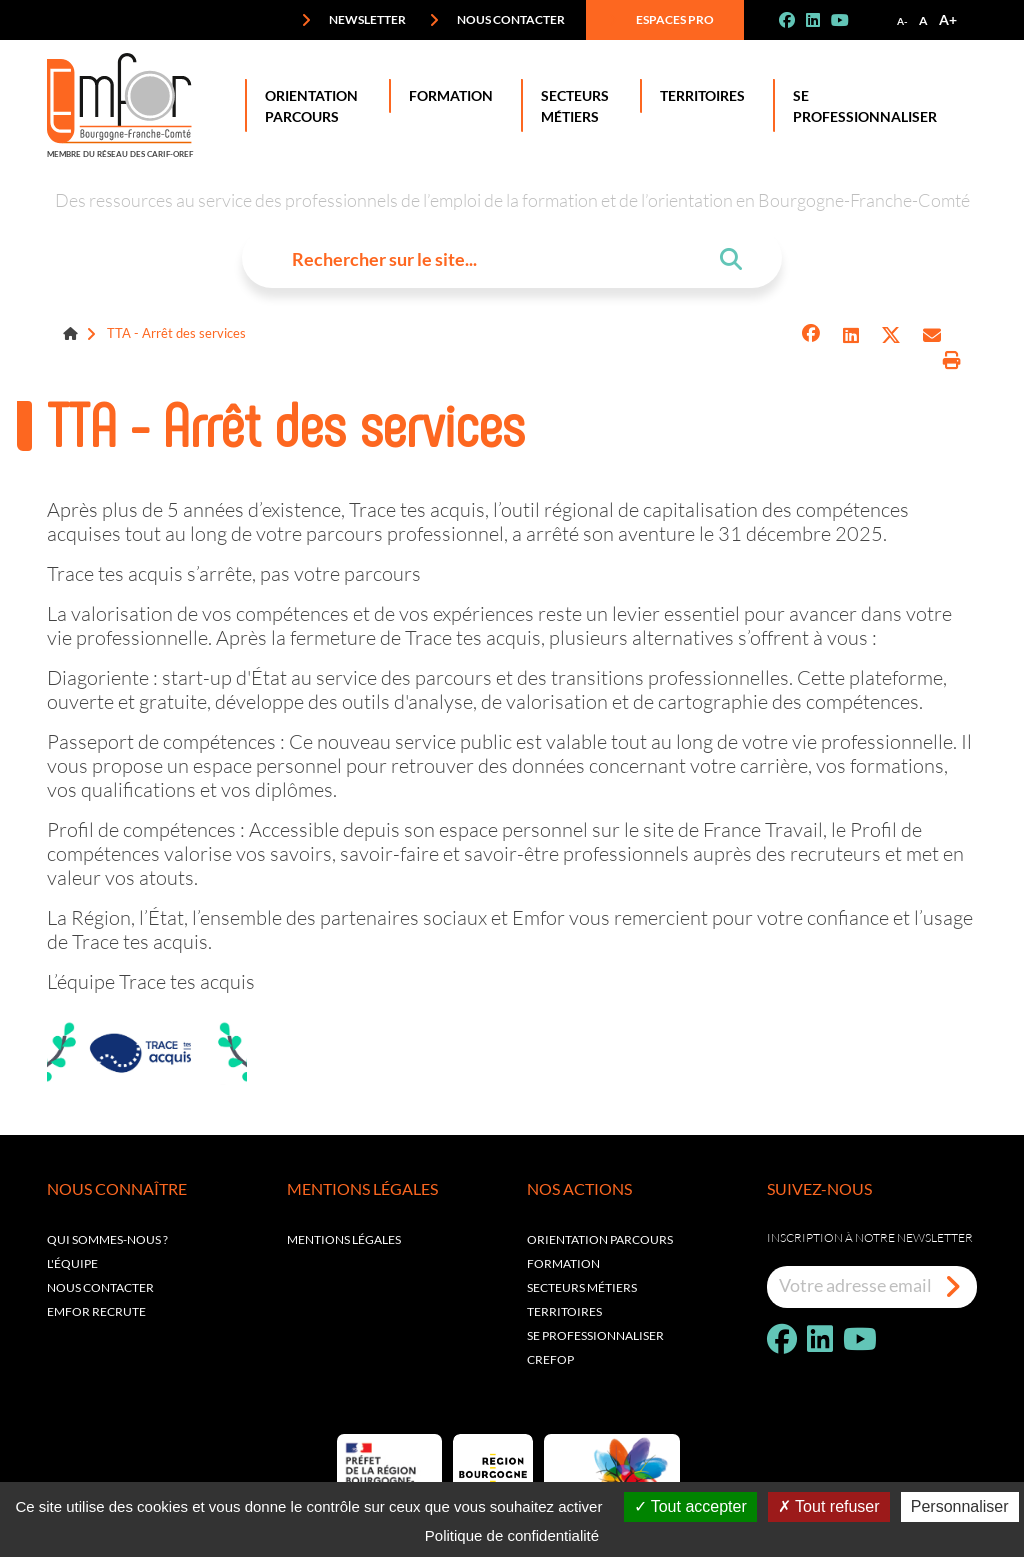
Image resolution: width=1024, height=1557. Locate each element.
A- (902, 21)
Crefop (550, 1359)
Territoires (698, 96)
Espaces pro (661, 20)
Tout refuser (829, 1506)
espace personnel (513, 829)
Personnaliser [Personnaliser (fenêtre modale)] (960, 1506)
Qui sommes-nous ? (107, 1239)
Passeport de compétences (161, 741)
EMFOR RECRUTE (96, 1311)
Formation (447, 96)
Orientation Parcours (307, 105)
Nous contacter (497, 20)
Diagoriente (98, 677)
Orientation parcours (600, 1239)
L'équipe (72, 1263)
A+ (948, 19)
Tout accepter (690, 1506)
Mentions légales (344, 1239)
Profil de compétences (141, 829)
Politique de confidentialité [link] (512, 1535)
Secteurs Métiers (571, 105)
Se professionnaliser (861, 105)
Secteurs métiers (582, 1287)
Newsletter (353, 20)
